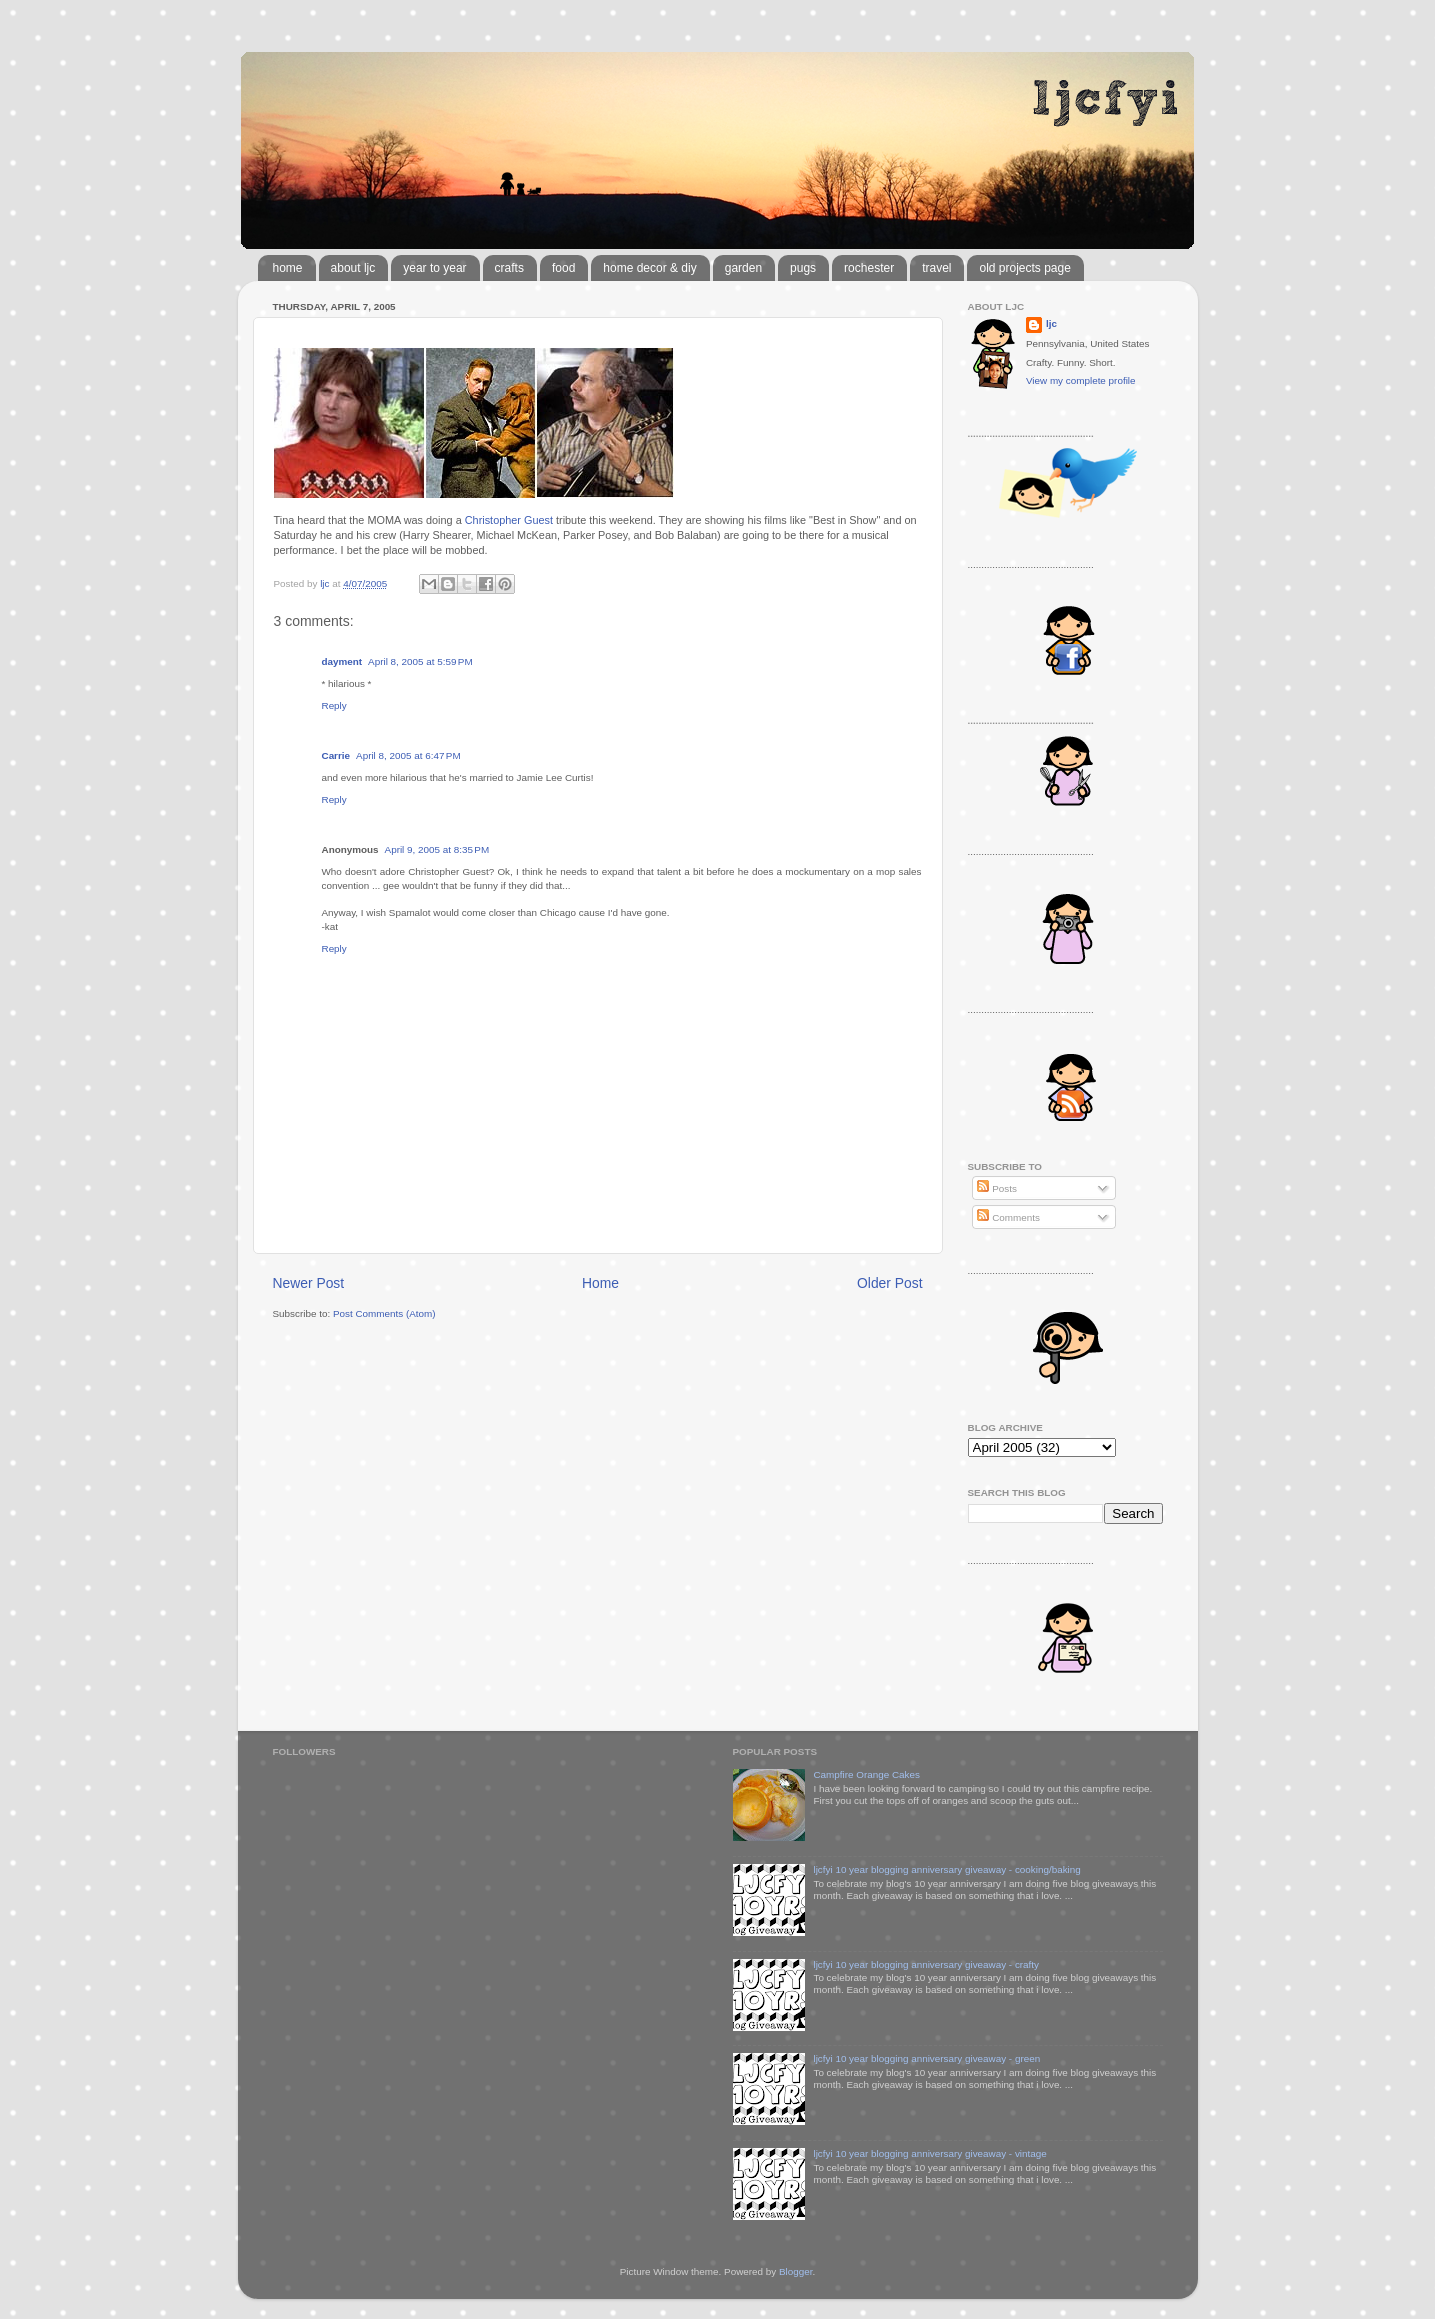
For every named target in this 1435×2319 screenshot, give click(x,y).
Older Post (889, 1283)
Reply (334, 705)
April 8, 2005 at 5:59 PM (420, 661)
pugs (803, 268)
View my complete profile (1081, 380)
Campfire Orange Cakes (866, 1774)
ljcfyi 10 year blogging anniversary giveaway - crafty (926, 1964)
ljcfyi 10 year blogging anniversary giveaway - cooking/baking (946, 1869)
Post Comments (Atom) (384, 1313)
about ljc (353, 268)
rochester (869, 268)
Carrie (336, 755)
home (288, 268)
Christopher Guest (509, 520)
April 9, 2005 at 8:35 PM (437, 849)
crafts (509, 268)
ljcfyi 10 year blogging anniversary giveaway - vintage (929, 2153)
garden (743, 268)
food (563, 268)
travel (936, 268)
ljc (1051, 323)
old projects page (1024, 268)
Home (600, 1283)
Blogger (796, 2271)
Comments (1008, 1217)
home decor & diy (649, 268)
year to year (434, 268)
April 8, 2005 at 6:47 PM (408, 755)
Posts (996, 1188)
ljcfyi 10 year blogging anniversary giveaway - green (926, 2058)
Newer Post (309, 1283)
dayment (342, 661)
